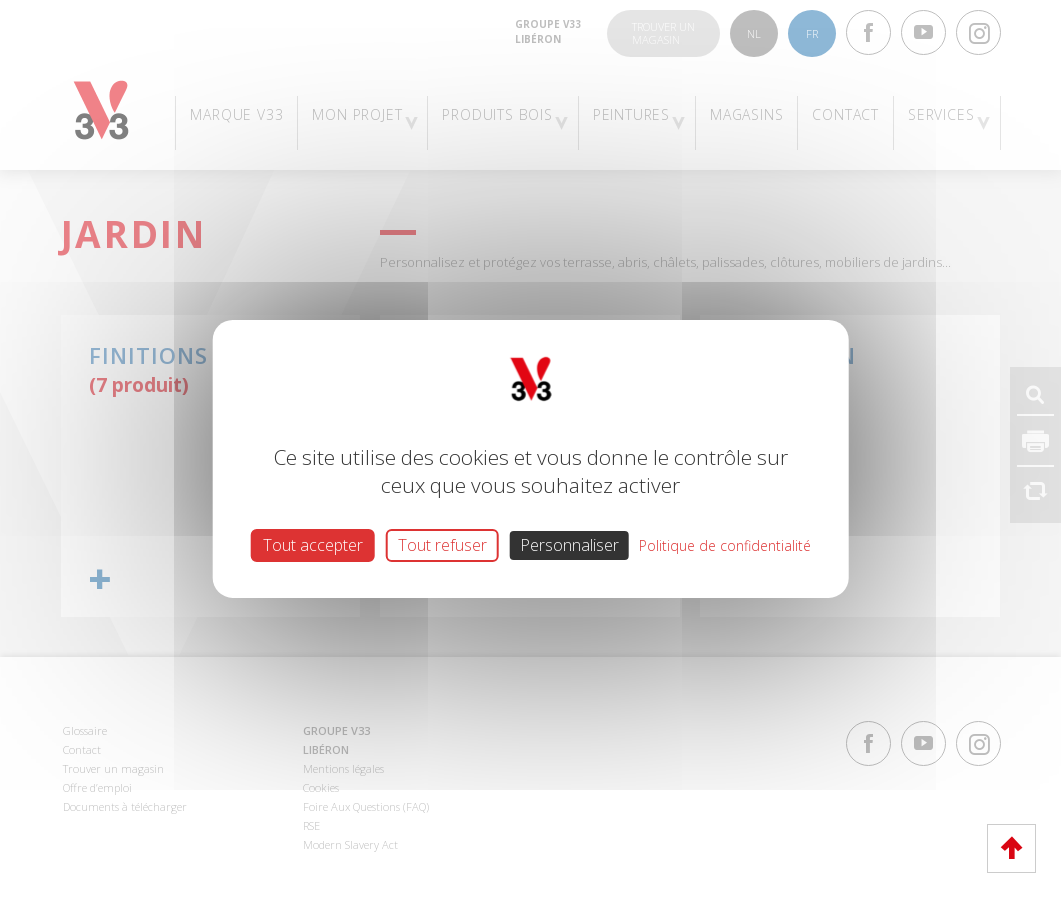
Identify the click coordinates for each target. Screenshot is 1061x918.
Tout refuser (442, 545)
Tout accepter (313, 545)
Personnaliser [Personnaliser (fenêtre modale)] (569, 545)
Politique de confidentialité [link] (725, 545)
